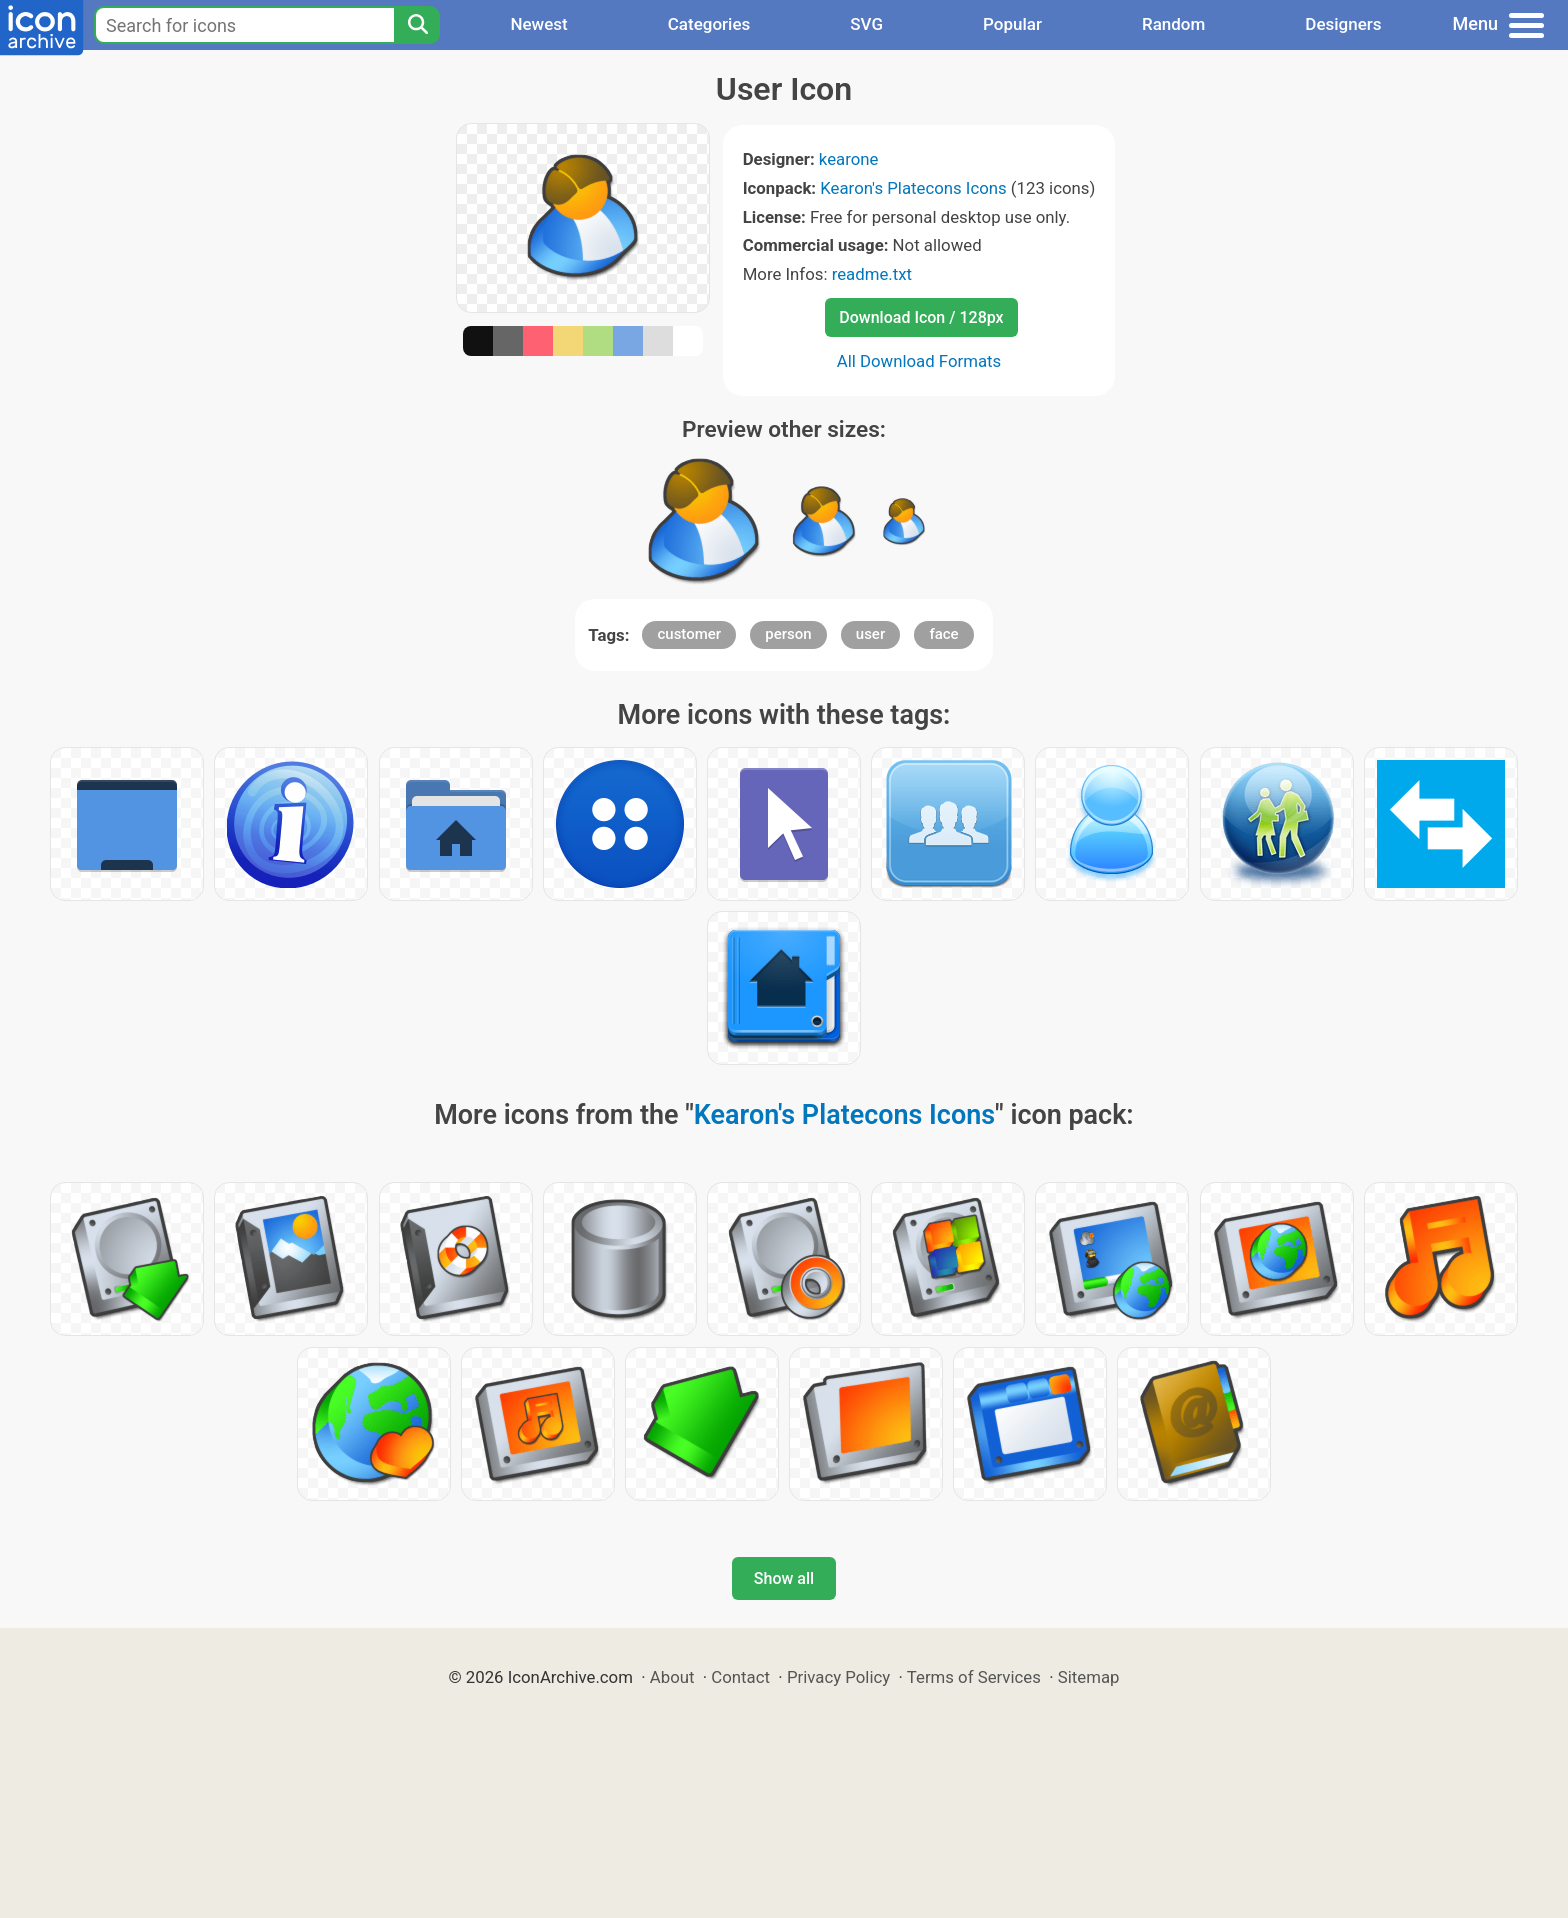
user (870, 634)
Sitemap (1089, 1677)
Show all (784, 1578)
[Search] (417, 25)
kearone (849, 159)
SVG (866, 24)
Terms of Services (974, 1677)
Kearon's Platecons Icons (913, 188)
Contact (740, 1677)
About (672, 1677)
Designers (1343, 24)
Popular (1012, 24)
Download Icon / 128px (921, 317)
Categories (709, 24)
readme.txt (872, 274)
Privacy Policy (838, 1677)
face (943, 634)
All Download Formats (919, 361)
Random (1173, 24)
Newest (538, 24)
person (788, 634)
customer (689, 634)
